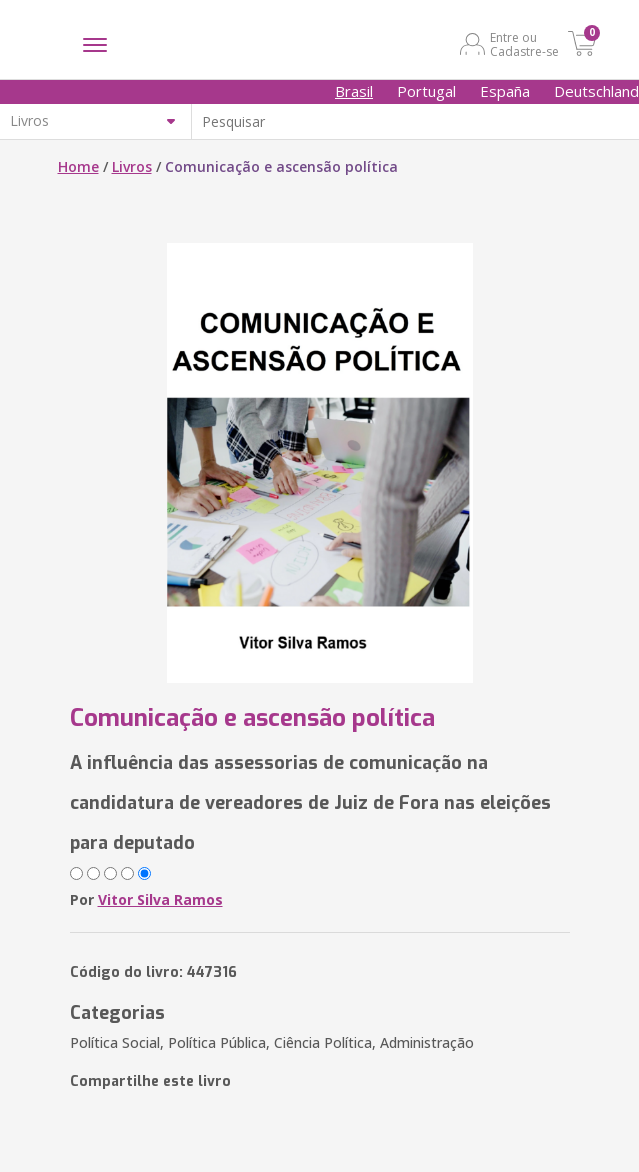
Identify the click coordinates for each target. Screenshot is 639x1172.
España (505, 91)
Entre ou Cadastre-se (524, 44)
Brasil (354, 91)
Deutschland (596, 91)
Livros (132, 166)
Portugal (426, 91)
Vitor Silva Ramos (160, 899)
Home (78, 166)
